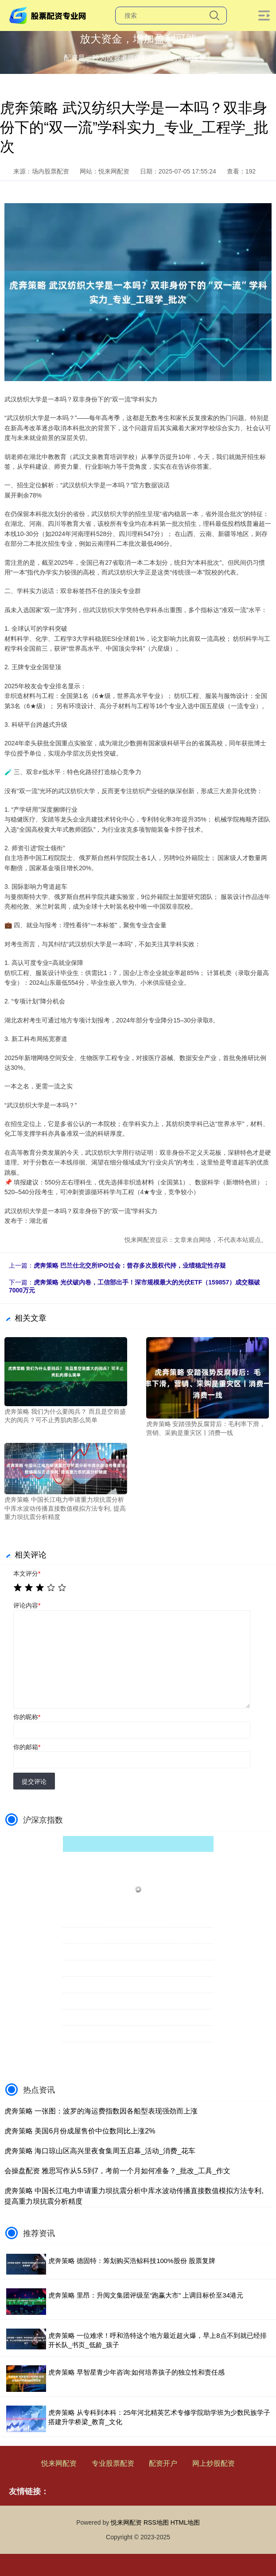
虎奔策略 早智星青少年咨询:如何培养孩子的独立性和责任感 (136, 2372)
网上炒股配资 (213, 2463)
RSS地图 (156, 2522)
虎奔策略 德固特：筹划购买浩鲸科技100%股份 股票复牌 (131, 2260)
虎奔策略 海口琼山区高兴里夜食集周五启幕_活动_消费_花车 (99, 2151)
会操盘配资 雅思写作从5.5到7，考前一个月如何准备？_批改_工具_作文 (117, 2171)
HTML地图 (185, 2522)
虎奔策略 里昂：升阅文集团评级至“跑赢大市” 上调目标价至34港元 (145, 2295)
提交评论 (34, 1781)
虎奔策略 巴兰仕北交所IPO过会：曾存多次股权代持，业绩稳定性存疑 (130, 1265)
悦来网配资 (59, 2463)
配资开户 (163, 2463)
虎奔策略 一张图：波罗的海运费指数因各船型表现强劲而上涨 (101, 2111)
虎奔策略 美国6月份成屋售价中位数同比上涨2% (79, 2131)
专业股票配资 (113, 2463)
